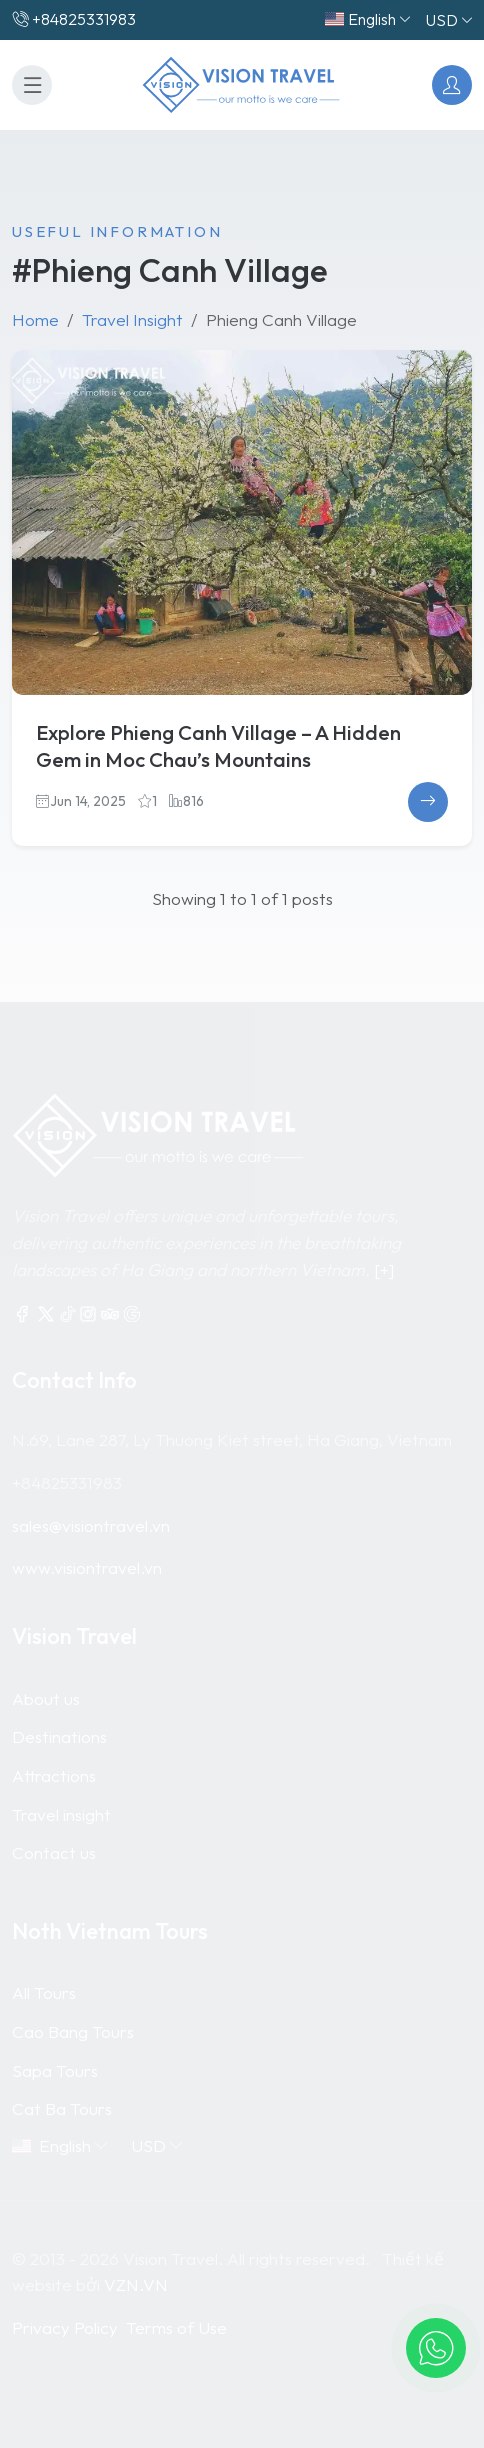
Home (35, 319)
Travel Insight (132, 319)
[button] (436, 2348)
